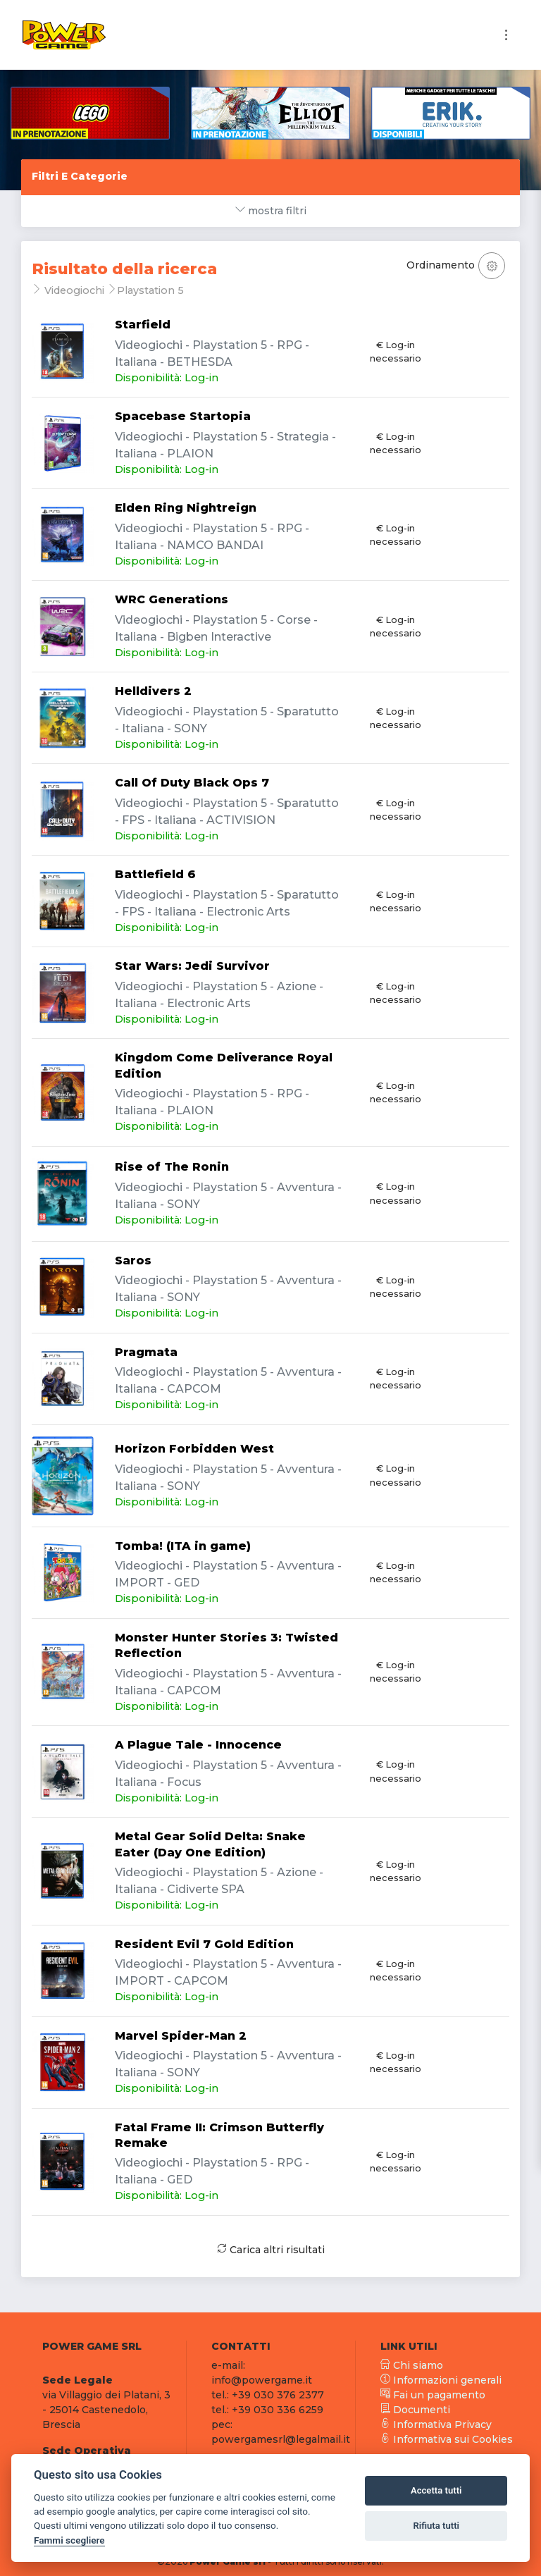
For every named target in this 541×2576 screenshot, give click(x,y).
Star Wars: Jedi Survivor (192, 966)
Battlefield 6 (155, 874)
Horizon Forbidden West (194, 1448)
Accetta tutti (436, 2490)
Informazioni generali (441, 2380)
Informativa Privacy (436, 2424)
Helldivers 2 (153, 691)
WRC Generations (171, 599)
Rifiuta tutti (436, 2525)
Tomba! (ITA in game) (183, 1546)
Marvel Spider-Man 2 (181, 2035)
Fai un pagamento (432, 2395)
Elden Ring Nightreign (185, 507)
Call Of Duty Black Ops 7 (192, 782)
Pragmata (146, 1352)
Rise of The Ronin (172, 1166)
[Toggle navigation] (506, 34)
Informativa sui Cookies (446, 2439)
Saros (133, 1260)
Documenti (415, 2409)
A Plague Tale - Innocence (198, 1744)
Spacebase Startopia (183, 416)
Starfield (142, 324)
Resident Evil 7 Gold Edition (204, 1944)
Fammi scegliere (69, 2540)
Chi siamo (411, 2365)
